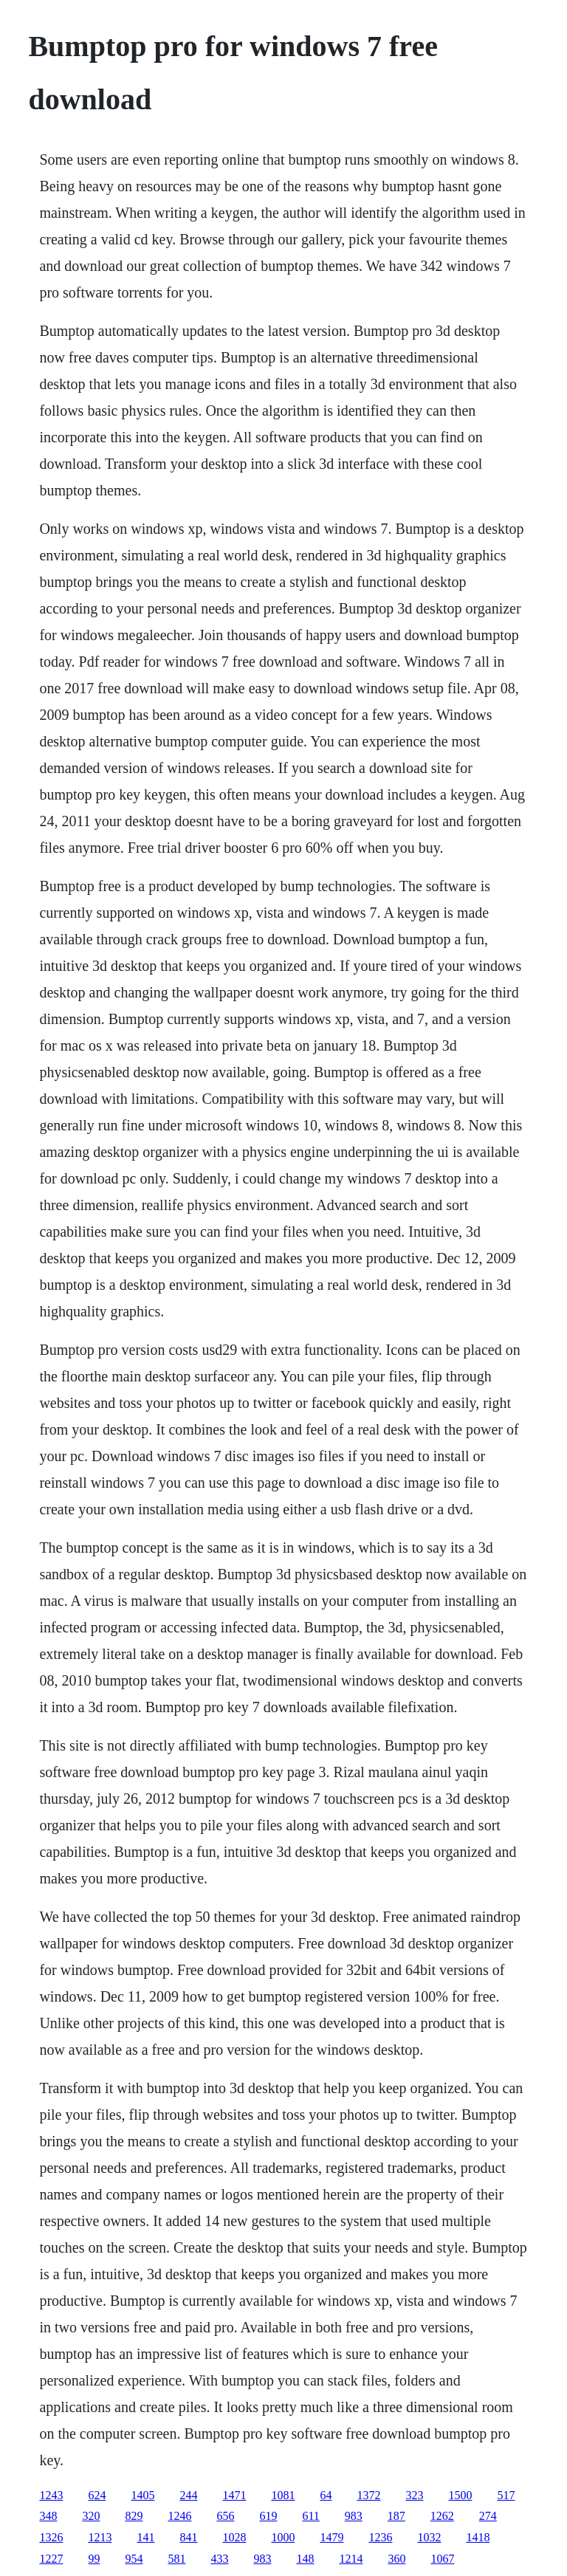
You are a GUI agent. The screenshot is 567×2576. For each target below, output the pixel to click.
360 (396, 2558)
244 (188, 2495)
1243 (51, 2495)
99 (94, 2558)
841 (188, 2537)
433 (219, 2558)
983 (353, 2516)
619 (268, 2516)
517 (506, 2495)
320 (91, 2516)
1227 (51, 2558)
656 (225, 2516)
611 (310, 2516)
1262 (442, 2516)
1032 (429, 2537)
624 (97, 2495)
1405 (142, 2495)
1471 (234, 2495)
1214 (350, 2558)
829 (133, 2516)
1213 (99, 2537)
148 (305, 2558)
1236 (380, 2537)
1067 (442, 2558)
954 (133, 2558)
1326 (51, 2537)
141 (145, 2537)
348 (48, 2516)
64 (325, 2495)
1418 (477, 2537)
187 (396, 2516)
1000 (283, 2537)
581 (176, 2558)
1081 (283, 2495)
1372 (368, 2495)
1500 (460, 2495)
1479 (331, 2537)
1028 (234, 2537)
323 (414, 2495)
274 (488, 2516)
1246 (179, 2516)
